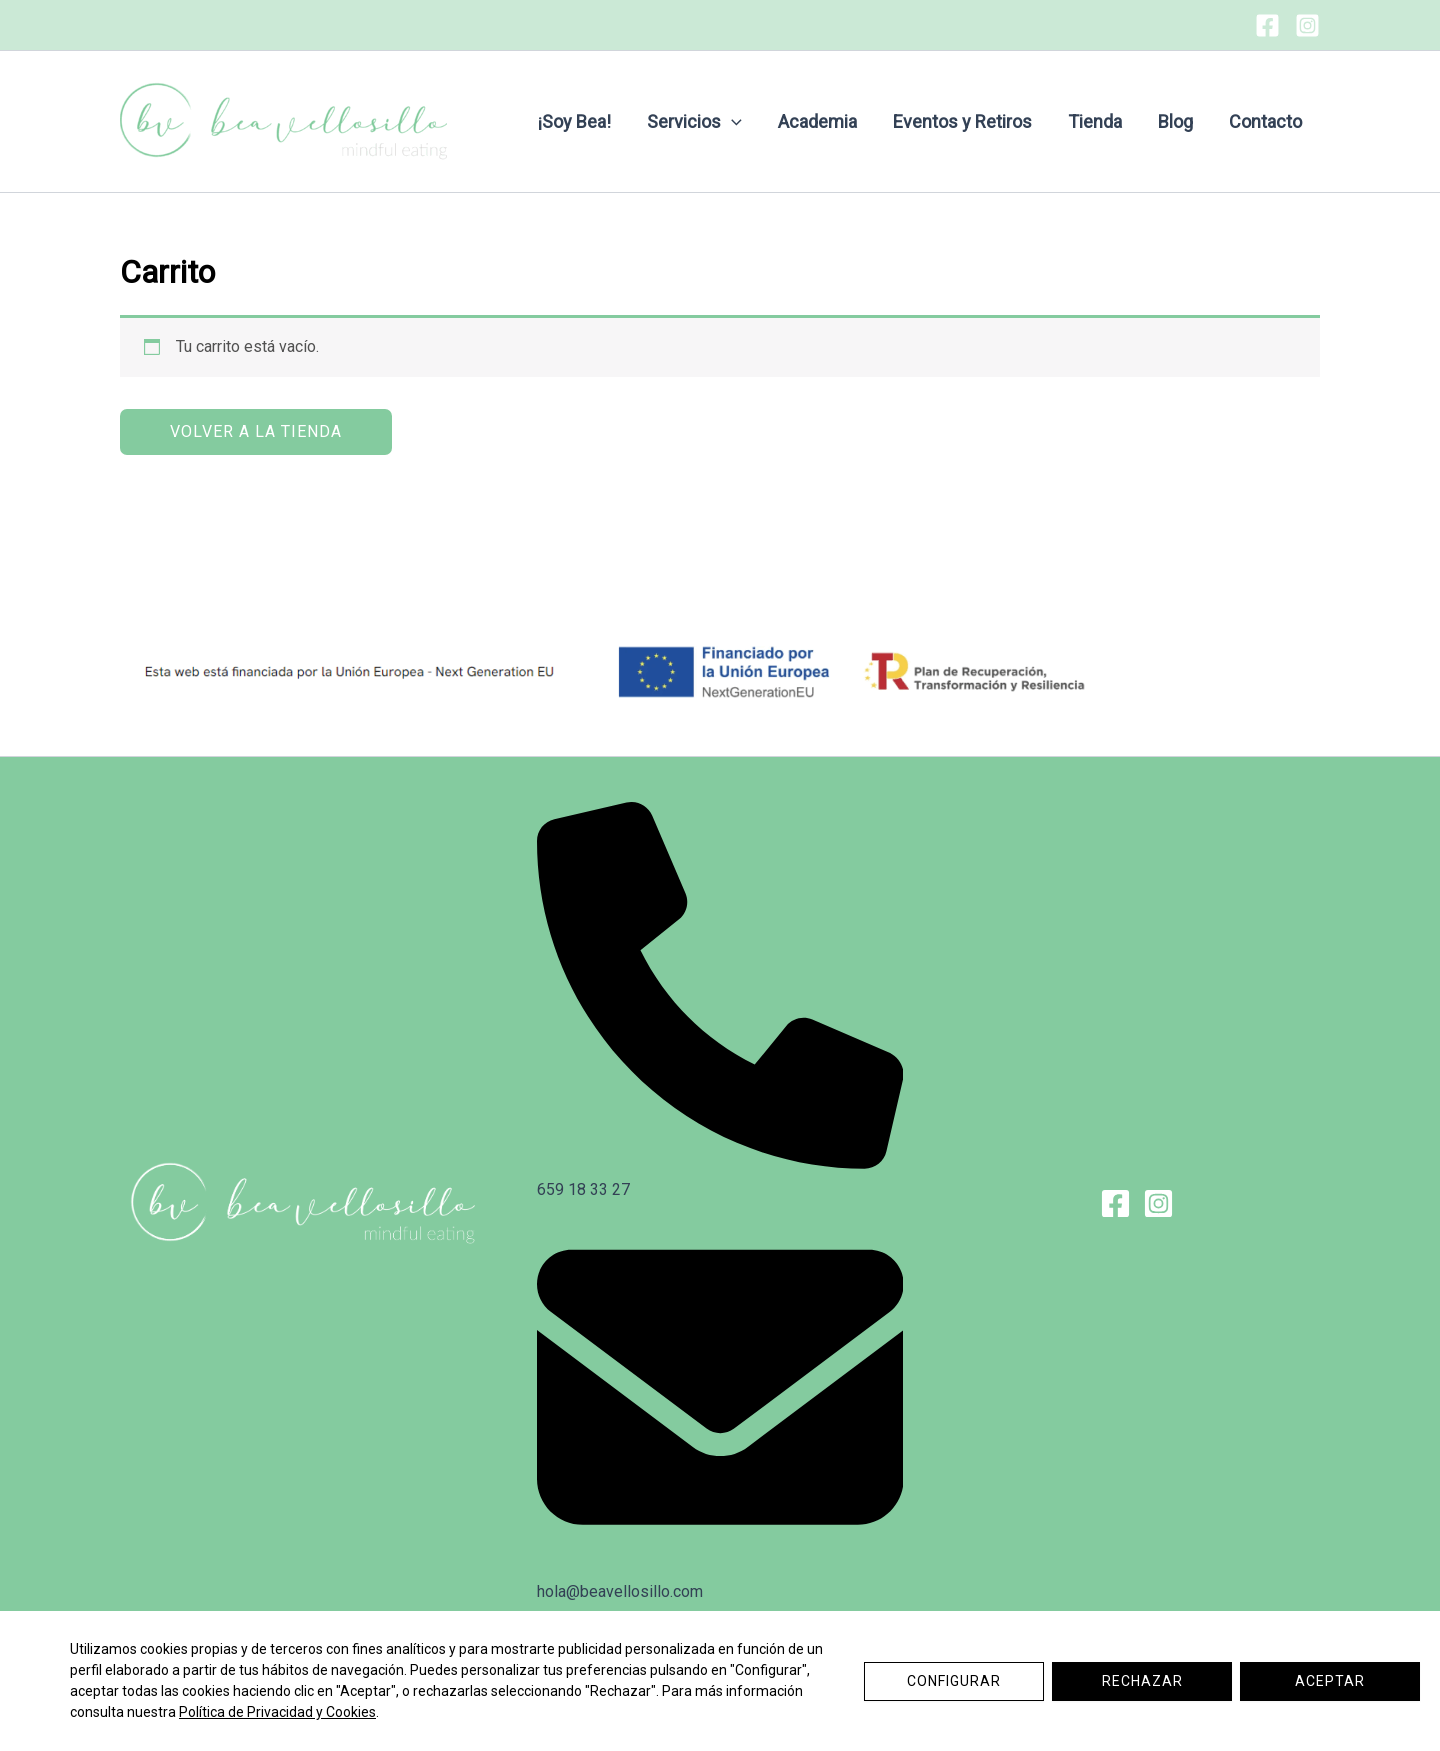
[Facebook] (1267, 25)
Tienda (1095, 121)
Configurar (954, 1681)
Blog (1175, 121)
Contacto (1265, 121)
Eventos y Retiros (962, 121)
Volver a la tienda (256, 431)
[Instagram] (1307, 25)
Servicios (694, 122)
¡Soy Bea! (574, 121)
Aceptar (1330, 1681)
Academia (817, 121)
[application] (731, 122)
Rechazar (1142, 1681)
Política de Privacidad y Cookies (277, 1712)
